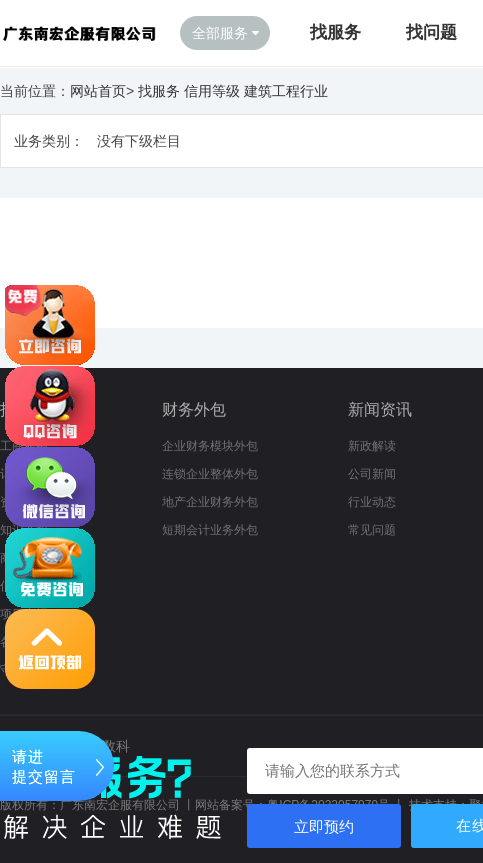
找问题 (431, 32)
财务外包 (194, 409)
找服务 (335, 32)
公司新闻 (372, 474)
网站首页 (98, 91)
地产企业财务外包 (210, 502)
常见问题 (372, 530)
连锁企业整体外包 (210, 474)
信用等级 (212, 91)
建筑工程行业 (286, 91)
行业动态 (372, 502)
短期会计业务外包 (210, 530)
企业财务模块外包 (210, 446)
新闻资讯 (380, 409)
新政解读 (372, 446)
